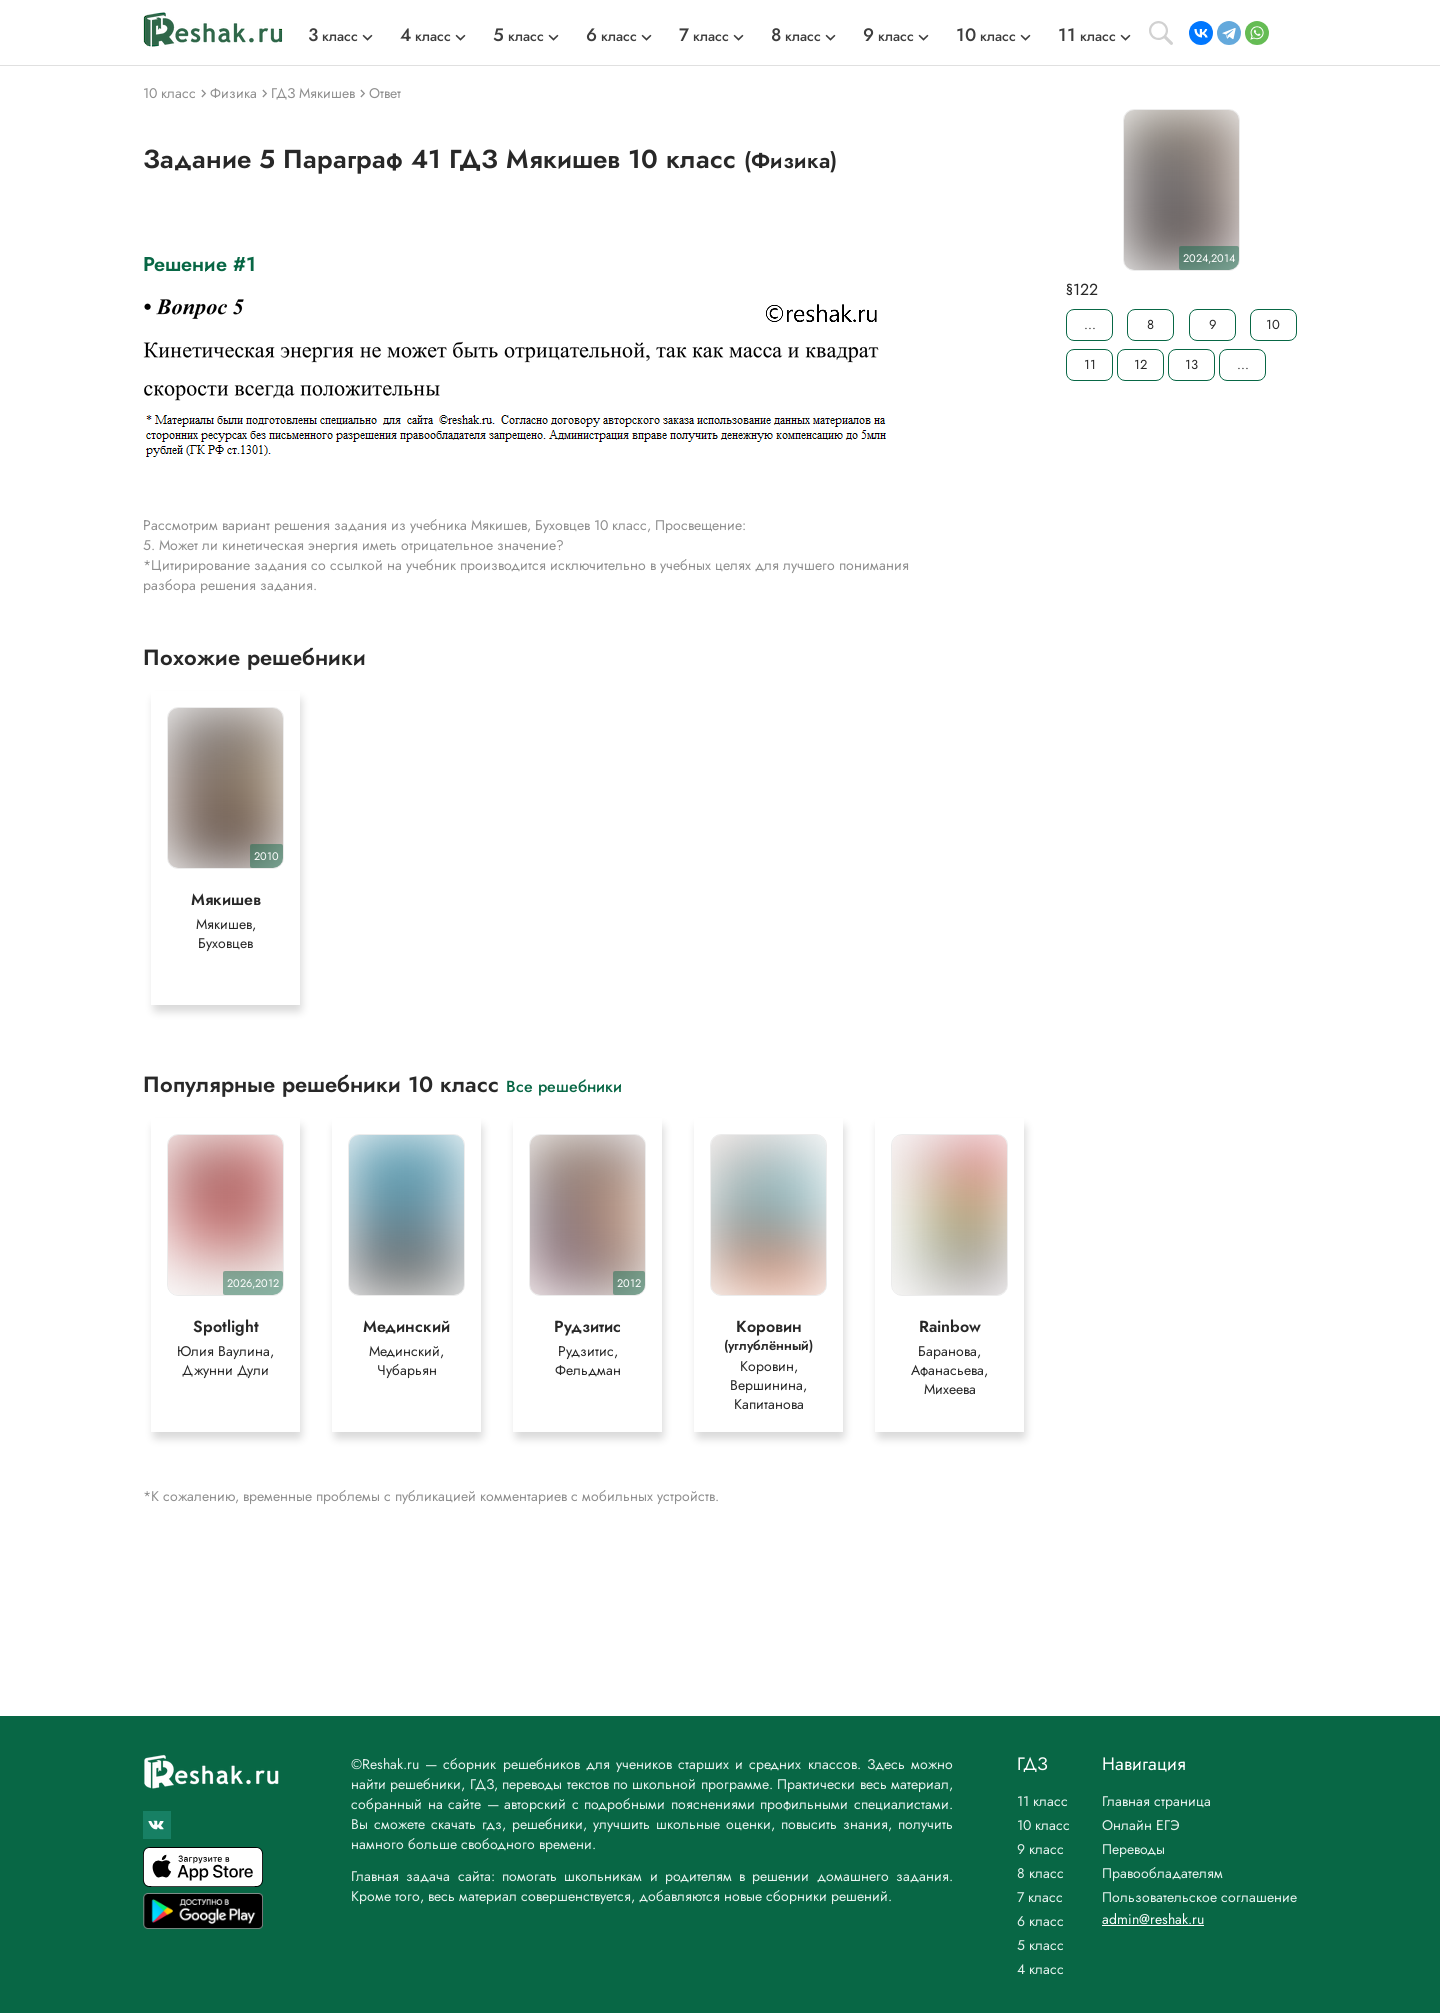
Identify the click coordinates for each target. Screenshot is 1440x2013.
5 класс (1040, 1945)
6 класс (1040, 1921)
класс (333, 36)
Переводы (1133, 1849)
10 (1273, 324)
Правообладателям (1162, 1873)
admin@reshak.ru (1153, 1919)
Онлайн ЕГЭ (1141, 1825)
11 (1090, 364)
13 (1191, 364)
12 (1140, 364)
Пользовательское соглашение (1199, 1897)
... (1090, 324)
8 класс (1040, 1873)
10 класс (1043, 1825)
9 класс (1040, 1849)
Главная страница (1156, 1801)
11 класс (1042, 1801)
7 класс (1040, 1897)
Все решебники (564, 1085)
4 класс (1040, 1969)
